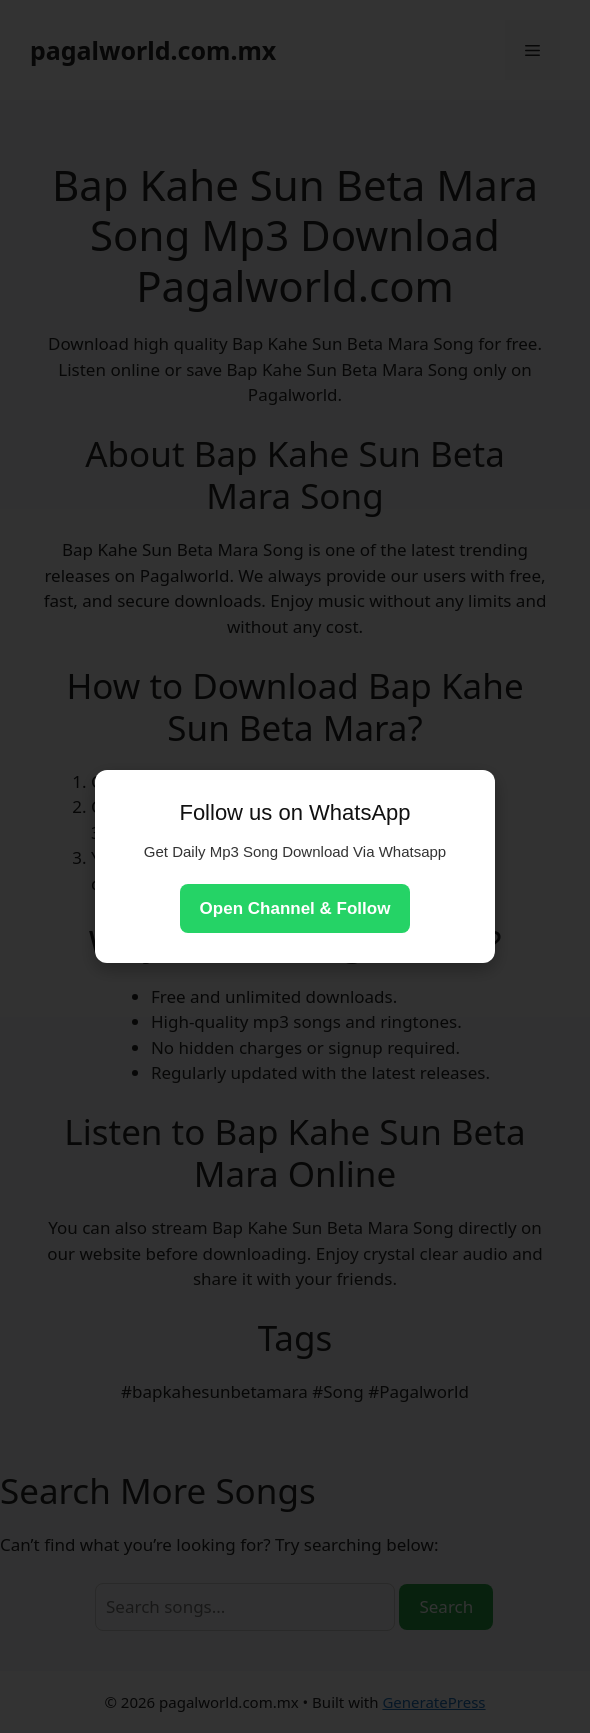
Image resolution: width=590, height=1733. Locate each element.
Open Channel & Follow (295, 908)
